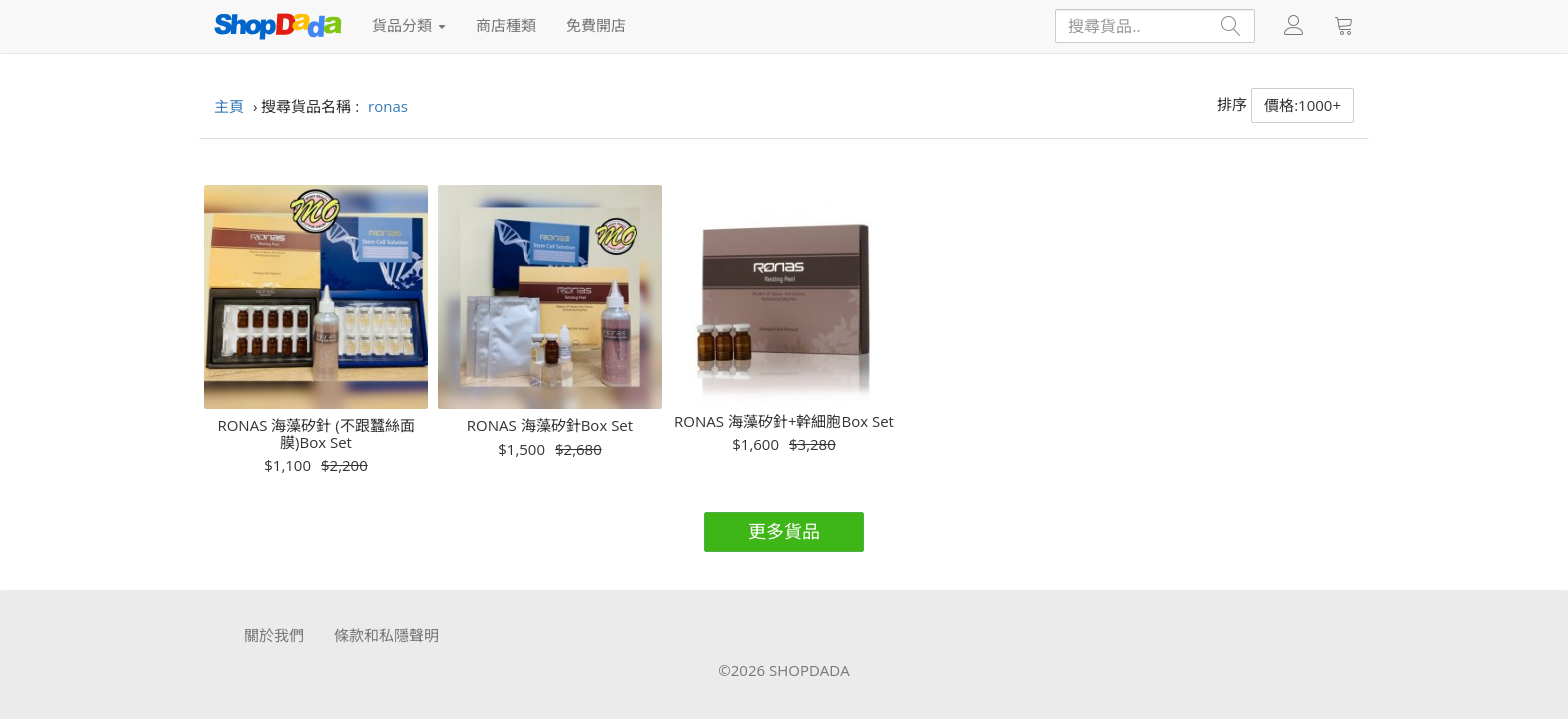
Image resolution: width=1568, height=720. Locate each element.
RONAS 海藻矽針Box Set (550, 425)
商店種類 (506, 25)
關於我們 (274, 635)
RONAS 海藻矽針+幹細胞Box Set (784, 421)
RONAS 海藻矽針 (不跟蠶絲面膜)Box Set (315, 433)
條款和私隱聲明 (386, 635)
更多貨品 (784, 531)
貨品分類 (409, 25)
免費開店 (596, 25)
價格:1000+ (1302, 105)
